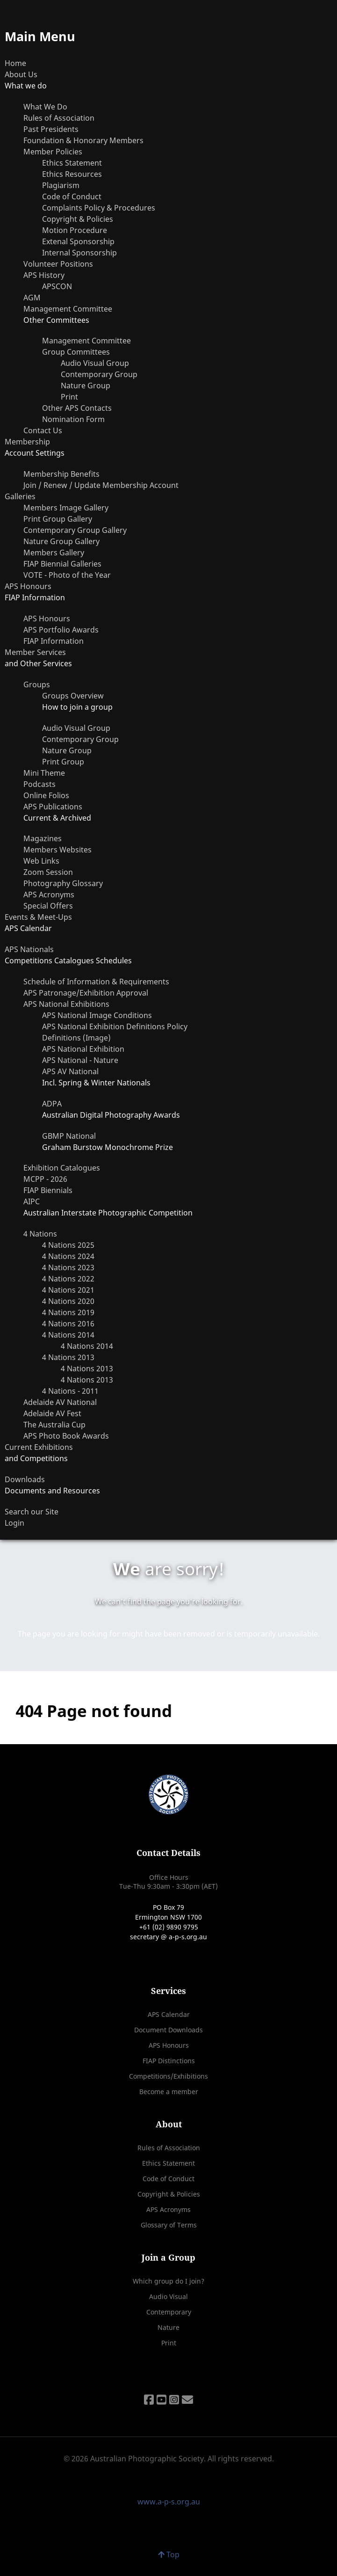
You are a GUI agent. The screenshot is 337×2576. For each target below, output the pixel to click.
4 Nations (40, 1234)
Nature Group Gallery (61, 541)
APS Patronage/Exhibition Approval (85, 993)
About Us (21, 74)
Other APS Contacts (77, 408)
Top (168, 2554)
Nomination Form (73, 419)
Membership (27, 442)
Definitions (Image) (76, 1038)
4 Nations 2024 (68, 1256)
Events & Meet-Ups (38, 917)
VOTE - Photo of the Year (67, 575)
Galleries (20, 496)
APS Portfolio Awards (61, 630)
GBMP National (69, 1136)
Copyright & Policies (77, 219)
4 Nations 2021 (68, 1290)
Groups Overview (73, 696)
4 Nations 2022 (68, 1278)
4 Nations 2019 (68, 1312)
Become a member (168, 2091)
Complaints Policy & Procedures (98, 208)
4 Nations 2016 (68, 1323)
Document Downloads (168, 2029)
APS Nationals (29, 949)
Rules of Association (58, 118)
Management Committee (67, 309)
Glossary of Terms (169, 2224)
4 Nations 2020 (68, 1301)
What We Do (45, 107)
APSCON (57, 286)
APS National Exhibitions (66, 1004)
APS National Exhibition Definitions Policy (114, 1026)
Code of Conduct (71, 196)
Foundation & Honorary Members (83, 140)
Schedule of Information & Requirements (96, 981)
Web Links (41, 861)
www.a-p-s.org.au (168, 2501)
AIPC (31, 1201)
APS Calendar (169, 2014)
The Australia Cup (54, 1424)
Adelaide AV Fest (52, 1413)
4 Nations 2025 (68, 1245)
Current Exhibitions (39, 1447)
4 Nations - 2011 (70, 1391)
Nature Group (85, 385)
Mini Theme (44, 773)
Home (15, 63)
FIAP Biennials (47, 1190)
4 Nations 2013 (68, 1357)
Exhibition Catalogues (61, 1168)
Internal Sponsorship (79, 252)
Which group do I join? (168, 2281)
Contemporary (168, 2311)
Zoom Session (48, 872)
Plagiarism (60, 185)
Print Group (63, 762)
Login (14, 1523)
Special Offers (48, 906)
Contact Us (42, 430)
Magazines (42, 838)
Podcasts (39, 784)
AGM (32, 297)
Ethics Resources (72, 174)
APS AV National (70, 1071)
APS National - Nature (80, 1060)
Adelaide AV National (60, 1402)
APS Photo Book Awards (66, 1436)
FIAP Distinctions (169, 2060)
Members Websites (57, 849)
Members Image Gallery (65, 507)
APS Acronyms (48, 894)
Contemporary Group (99, 374)
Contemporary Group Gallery (75, 530)
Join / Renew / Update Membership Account (101, 485)
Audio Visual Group (95, 363)
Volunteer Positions (58, 264)
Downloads (25, 1479)
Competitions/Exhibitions (168, 2076)
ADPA (52, 1104)
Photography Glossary (63, 883)
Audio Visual (168, 2296)
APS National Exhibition (83, 1049)
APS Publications (52, 806)
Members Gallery (53, 552)
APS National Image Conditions (97, 1015)
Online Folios (46, 795)
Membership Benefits (61, 474)
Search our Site (31, 1511)
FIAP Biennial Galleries (62, 564)
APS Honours (28, 586)
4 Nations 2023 (68, 1267)
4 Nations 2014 (68, 1335)
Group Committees (76, 352)
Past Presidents (51, 129)
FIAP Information (53, 641)
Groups (36, 684)
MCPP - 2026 (45, 1179)
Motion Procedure (74, 230)
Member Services (35, 652)
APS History (44, 275)
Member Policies (52, 151)
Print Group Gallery (57, 519)
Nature (168, 2327)
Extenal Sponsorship (78, 241)
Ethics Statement (72, 163)
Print (69, 397)
